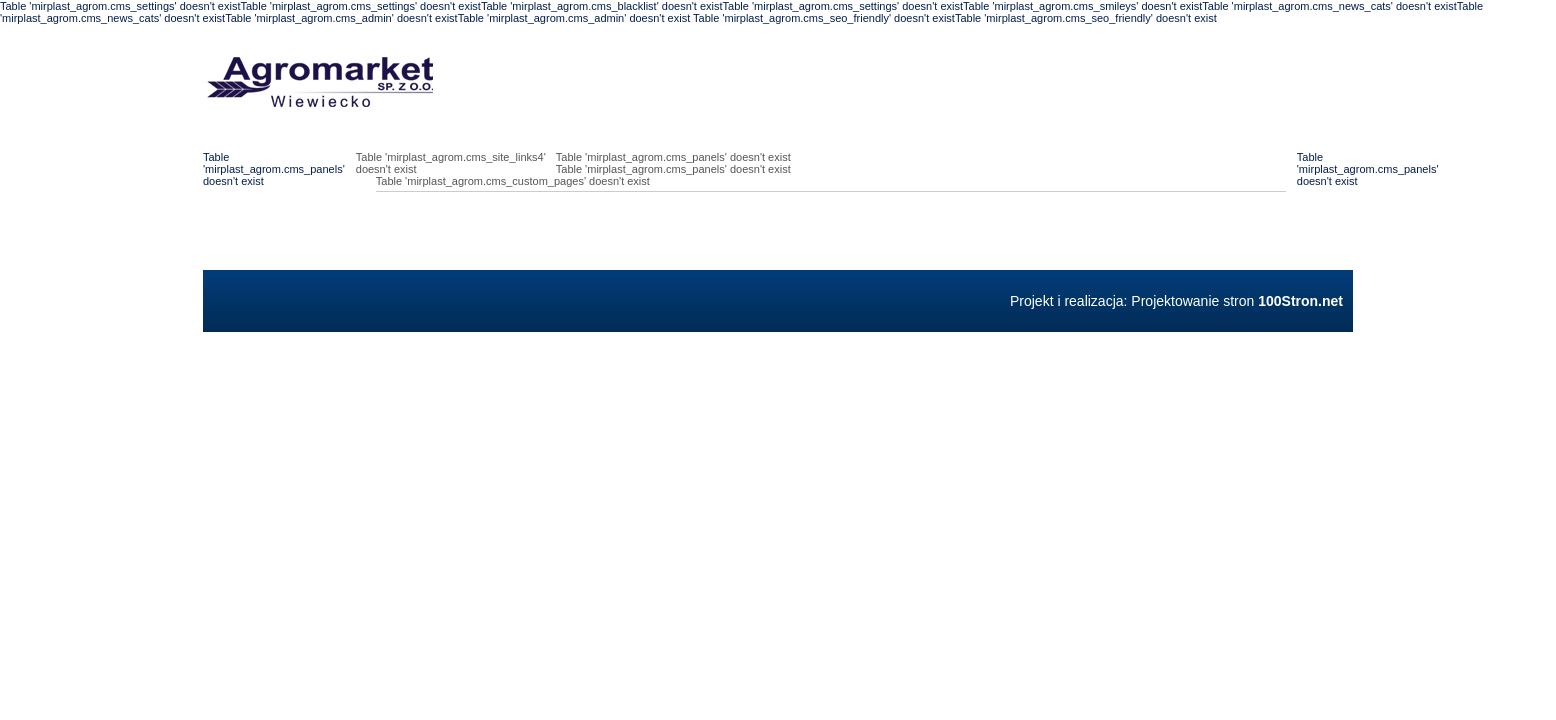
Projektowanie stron (1237, 301)
